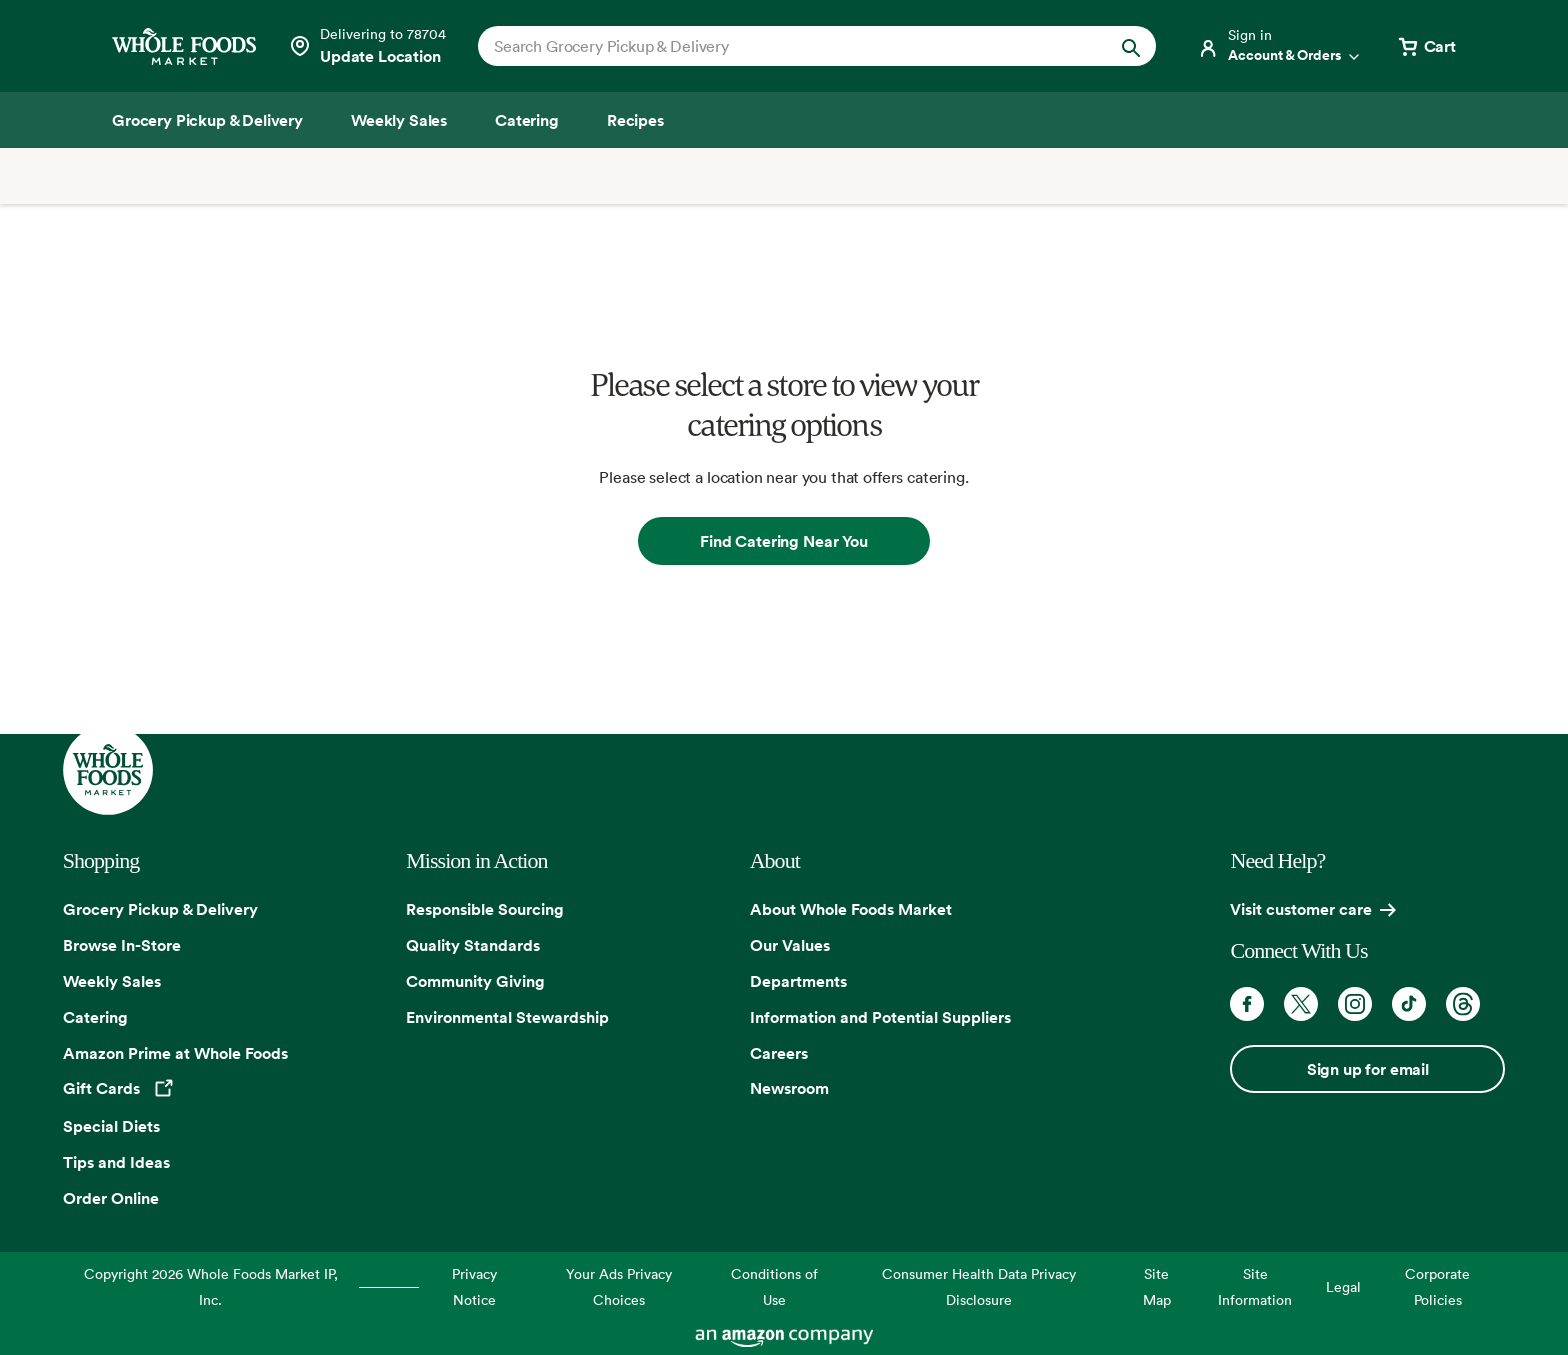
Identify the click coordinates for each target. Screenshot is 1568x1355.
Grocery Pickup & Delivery (160, 909)
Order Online (111, 1198)
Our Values (790, 945)
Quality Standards (473, 945)
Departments (798, 981)
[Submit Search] (1131, 46)
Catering (95, 1017)
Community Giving (475, 981)
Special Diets (111, 1126)
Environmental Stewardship (507, 1017)
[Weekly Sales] (399, 120)
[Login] (1280, 46)
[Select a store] (367, 46)
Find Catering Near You (783, 541)
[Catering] (527, 120)
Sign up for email (1368, 1069)
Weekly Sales (112, 981)
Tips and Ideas (116, 1162)
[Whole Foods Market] (184, 46)
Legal (1343, 1286)
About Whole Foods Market (851, 909)
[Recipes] (635, 120)
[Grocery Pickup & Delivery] (207, 120)
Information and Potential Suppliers (880, 1017)
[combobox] (784, 46)
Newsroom (789, 1088)
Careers (779, 1053)
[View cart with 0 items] (1426, 46)
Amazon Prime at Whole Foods (175, 1053)
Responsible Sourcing (485, 909)
